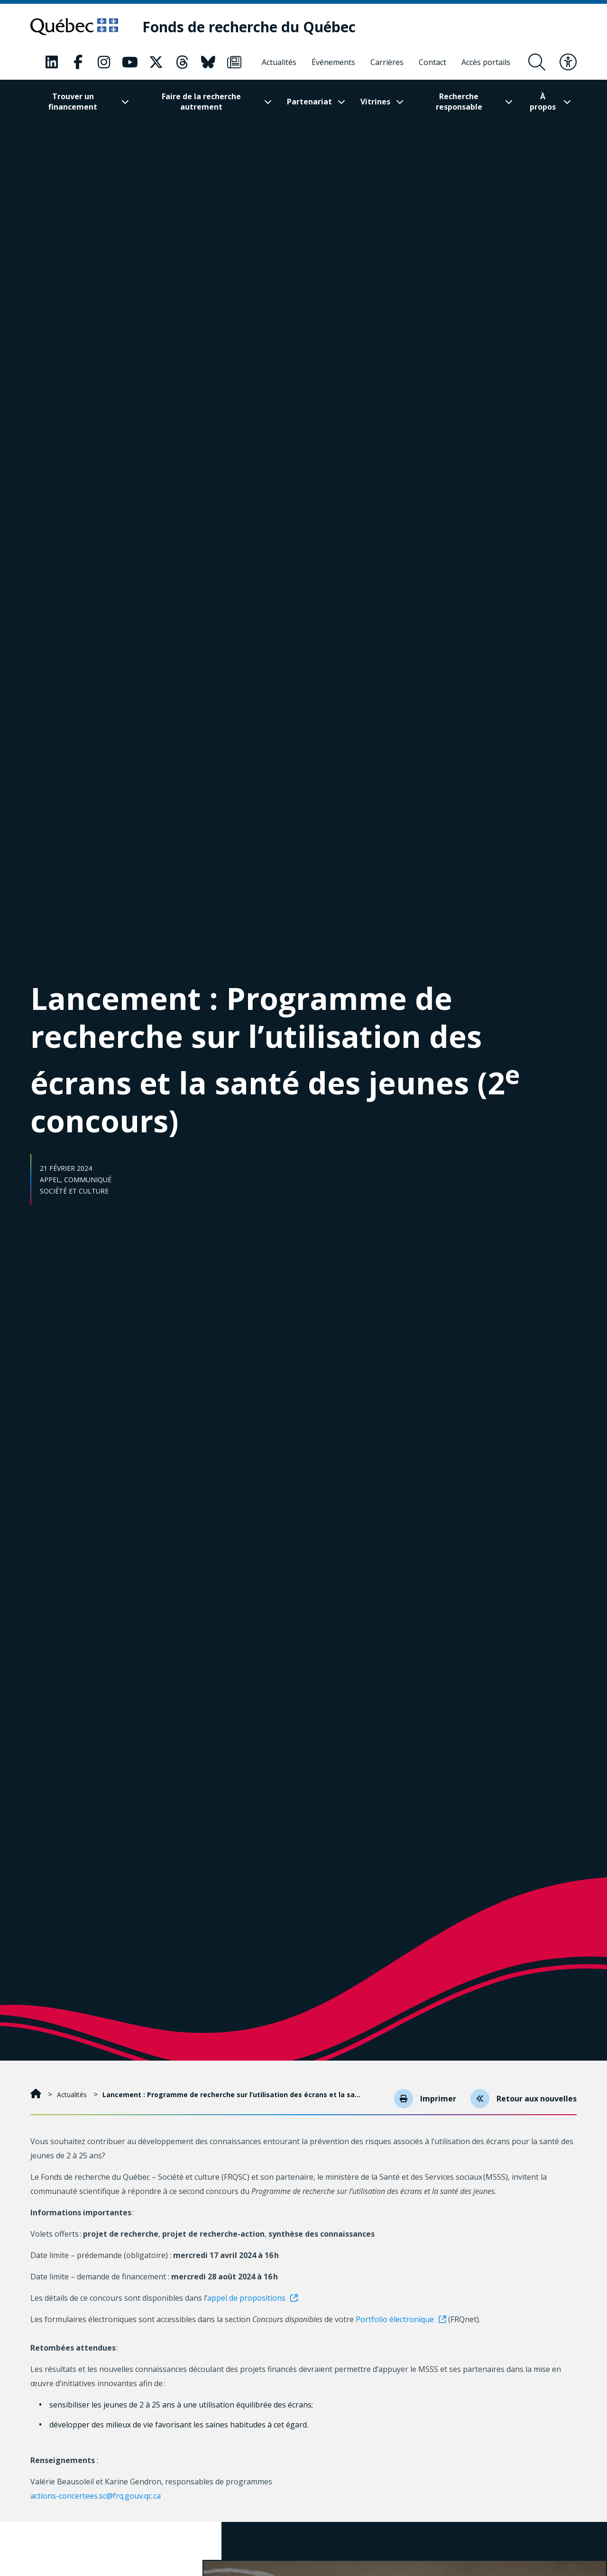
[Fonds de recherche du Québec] (249, 27)
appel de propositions (246, 2298)
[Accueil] (36, 2094)
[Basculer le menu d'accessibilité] (568, 62)
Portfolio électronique (395, 2319)
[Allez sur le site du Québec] (74, 26)
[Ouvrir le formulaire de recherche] (536, 62)
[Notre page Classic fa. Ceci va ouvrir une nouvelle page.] (51, 62)
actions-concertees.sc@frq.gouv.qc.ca (96, 2496)
